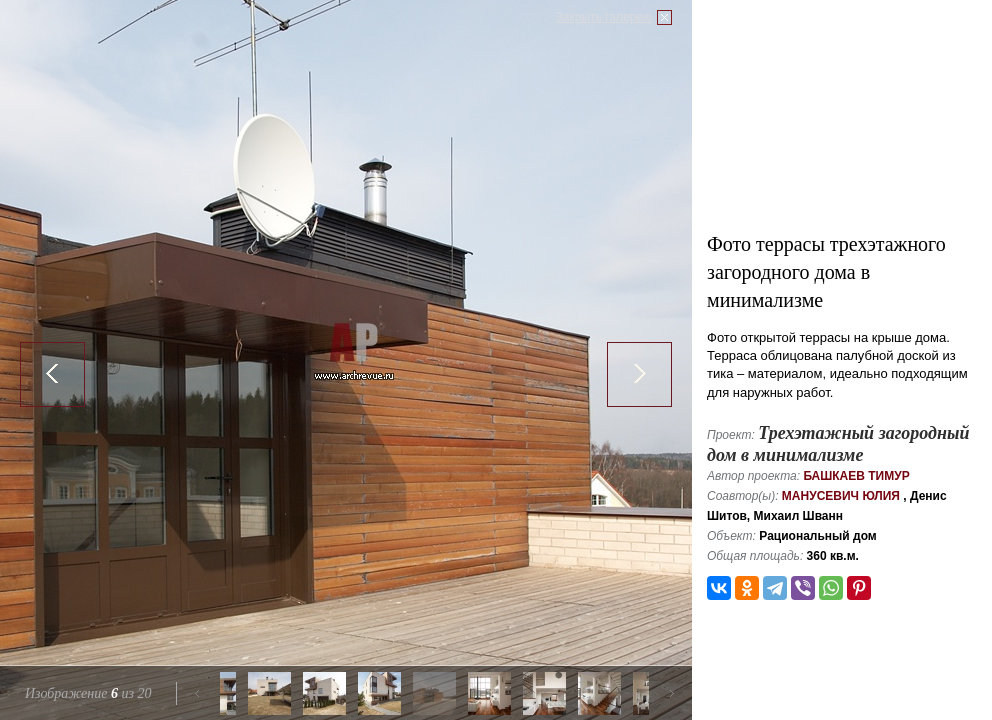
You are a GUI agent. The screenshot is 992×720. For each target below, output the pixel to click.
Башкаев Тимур (856, 476)
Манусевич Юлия (841, 496)
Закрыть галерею (604, 17)
